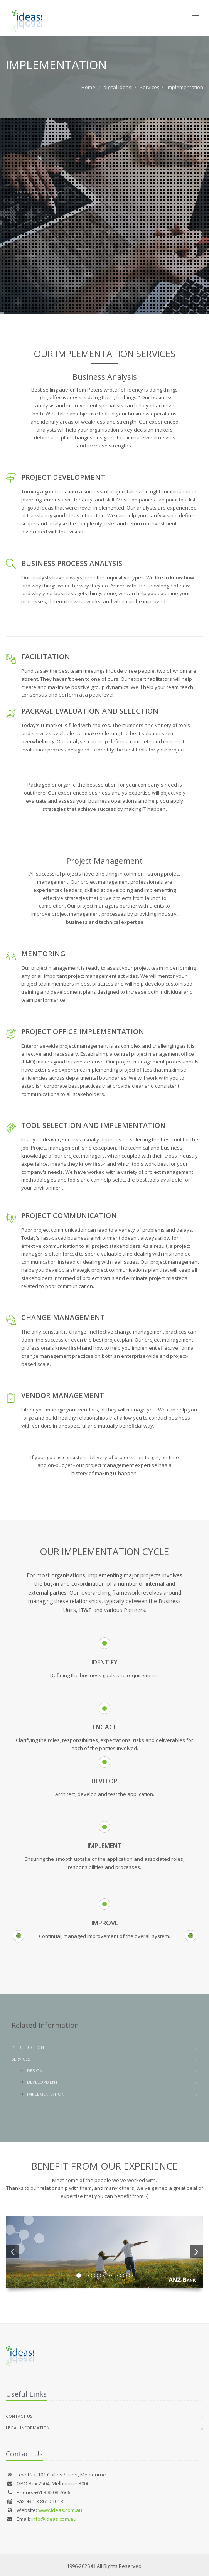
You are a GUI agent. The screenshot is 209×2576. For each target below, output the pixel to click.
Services (150, 87)
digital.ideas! (118, 87)
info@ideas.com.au (53, 2518)
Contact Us (19, 2416)
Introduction (28, 2047)
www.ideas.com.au (60, 2510)
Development (42, 2082)
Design (34, 2070)
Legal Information (28, 2428)
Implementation (185, 87)
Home (88, 87)
